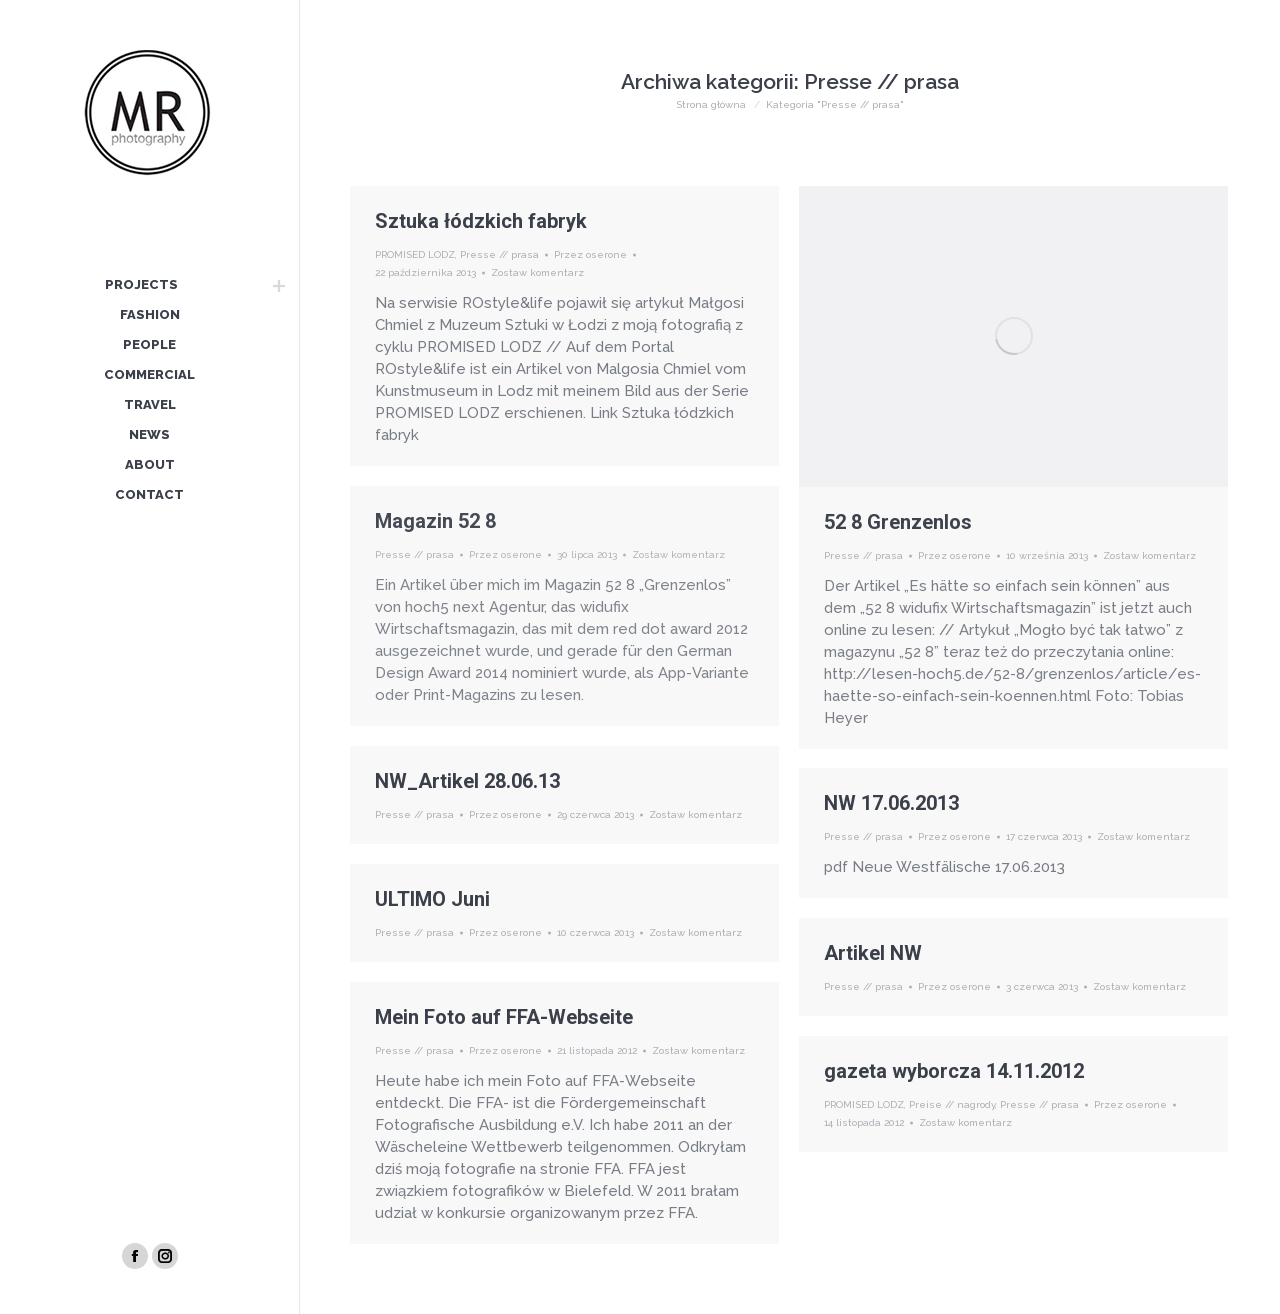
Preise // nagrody (952, 1104)
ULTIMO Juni (432, 899)
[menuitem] (141, 286)
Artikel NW (873, 953)
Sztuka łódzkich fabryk (481, 221)
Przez (590, 254)
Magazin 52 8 (435, 521)
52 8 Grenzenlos (898, 522)
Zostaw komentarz (537, 272)
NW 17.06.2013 (891, 803)
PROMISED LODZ (415, 254)
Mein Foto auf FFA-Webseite (504, 1017)
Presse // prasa (499, 254)
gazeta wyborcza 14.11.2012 (954, 1071)
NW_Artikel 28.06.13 (467, 781)
